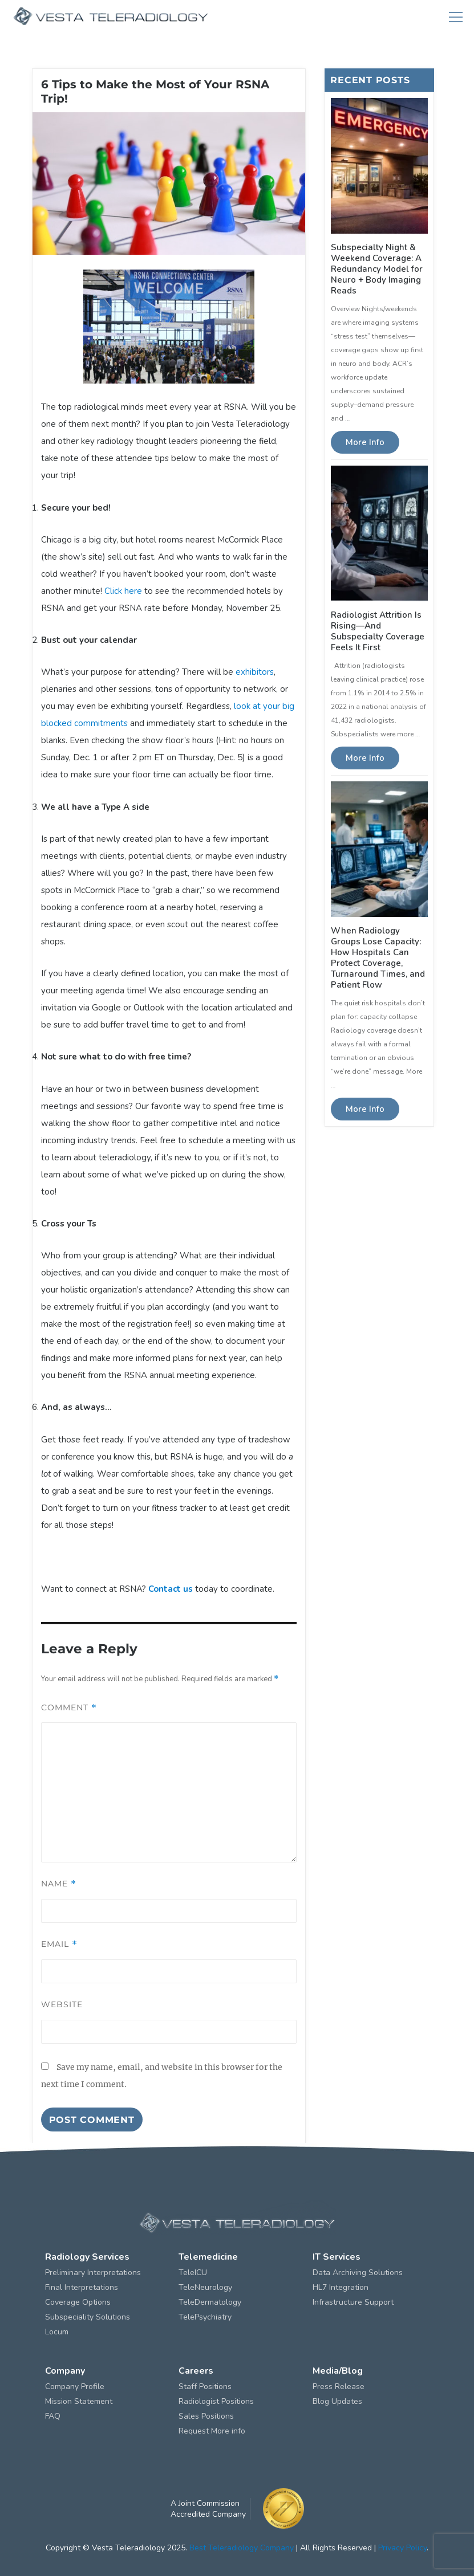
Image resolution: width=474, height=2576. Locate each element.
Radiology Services (87, 2257)
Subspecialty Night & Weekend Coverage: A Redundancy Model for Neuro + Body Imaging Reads (377, 269)
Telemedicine (208, 2257)
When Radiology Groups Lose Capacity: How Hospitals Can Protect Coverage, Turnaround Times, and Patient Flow (378, 958)
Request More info (212, 2431)
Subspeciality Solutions (87, 2317)
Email (59, 1944)
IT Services (336, 2257)
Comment (69, 1707)
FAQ (52, 2416)
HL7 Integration (340, 2287)
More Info (365, 442)
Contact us (170, 1589)
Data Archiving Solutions (358, 2272)
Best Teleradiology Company (241, 2547)
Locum (56, 2331)
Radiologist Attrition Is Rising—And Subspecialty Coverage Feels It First (377, 631)
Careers (196, 2371)
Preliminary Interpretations (93, 2272)
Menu (456, 17)
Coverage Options (78, 2302)
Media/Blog (338, 2371)
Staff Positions (205, 2386)
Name (58, 1883)
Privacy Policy (402, 2547)
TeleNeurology (205, 2287)
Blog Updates (337, 2401)
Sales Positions (206, 2416)
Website (62, 2004)
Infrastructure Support (353, 2302)
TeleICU (193, 2272)
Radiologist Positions (216, 2401)
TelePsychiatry (205, 2317)
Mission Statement (78, 2401)
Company (65, 2371)
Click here (123, 591)
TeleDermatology (210, 2302)
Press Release (338, 2386)
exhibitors (255, 672)
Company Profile (74, 2386)
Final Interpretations (81, 2287)
